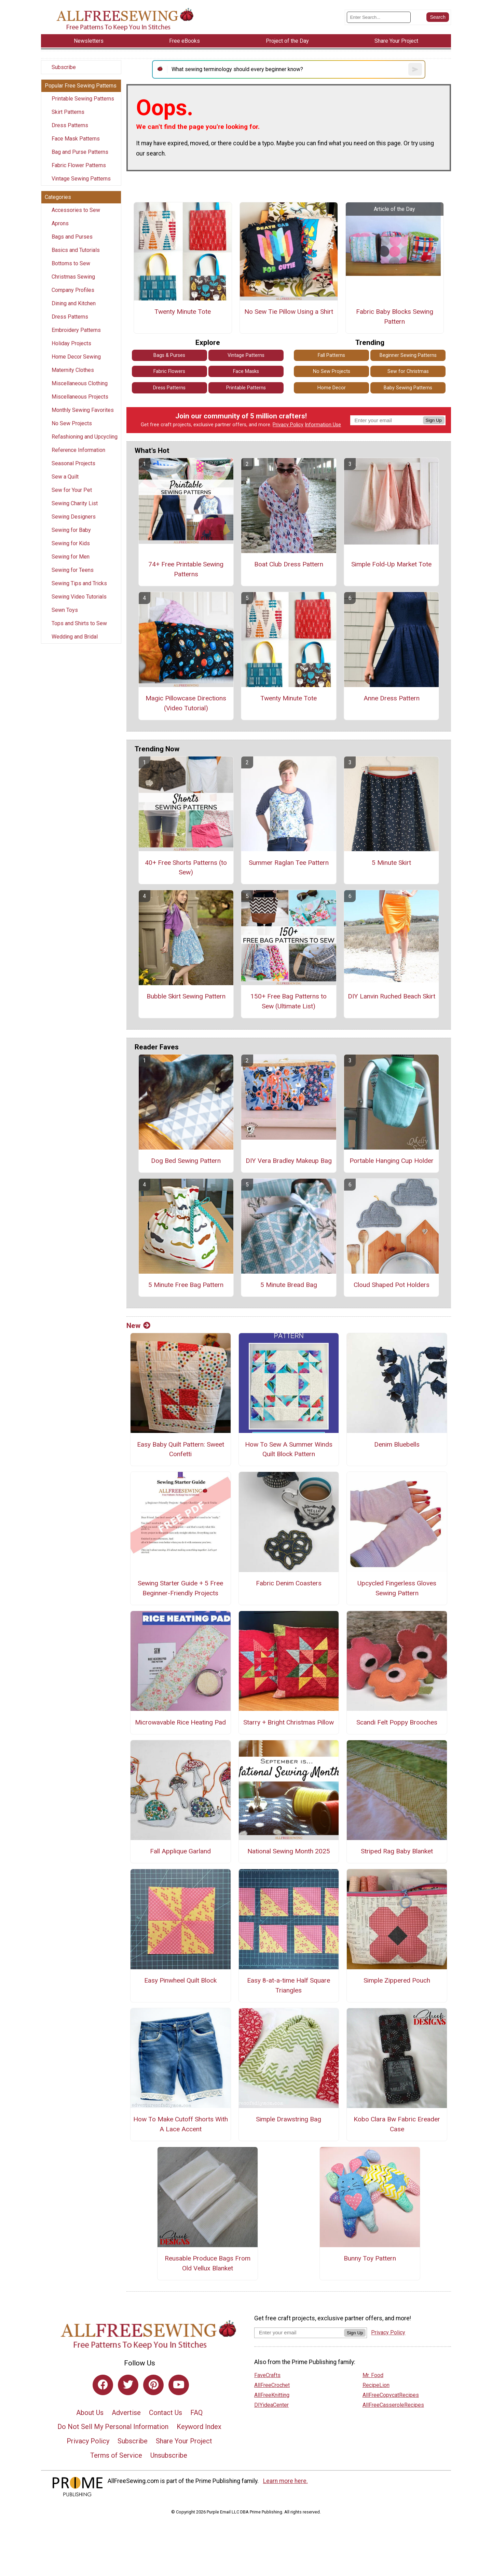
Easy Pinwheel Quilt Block (180, 1980)
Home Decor (331, 388)
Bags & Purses (169, 355)
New (138, 1325)
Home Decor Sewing (76, 356)
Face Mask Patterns (76, 138)
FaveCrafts (267, 2375)
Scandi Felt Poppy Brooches (396, 1722)
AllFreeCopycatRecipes (391, 2395)
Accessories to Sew (76, 210)
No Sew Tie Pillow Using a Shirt (288, 312)
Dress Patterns (70, 125)
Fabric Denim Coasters (289, 1583)
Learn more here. (285, 2481)
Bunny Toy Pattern (370, 2258)
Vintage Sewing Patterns (81, 178)
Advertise (126, 2413)
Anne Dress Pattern (392, 698)
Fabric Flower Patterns (79, 165)
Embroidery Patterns (76, 330)
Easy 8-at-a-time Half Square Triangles (288, 1985)
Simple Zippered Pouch (397, 1980)
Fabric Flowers (169, 371)
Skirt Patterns (68, 112)
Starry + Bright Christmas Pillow (288, 1722)
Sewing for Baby (71, 530)
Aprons (60, 223)
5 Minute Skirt (391, 863)
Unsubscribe (168, 2455)
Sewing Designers (74, 516)
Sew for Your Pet (72, 490)
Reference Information (78, 450)
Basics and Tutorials (76, 250)
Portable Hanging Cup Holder (392, 1161)
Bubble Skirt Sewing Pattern (186, 996)
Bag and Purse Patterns (80, 152)
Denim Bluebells (397, 1444)
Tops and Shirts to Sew (79, 623)
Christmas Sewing (73, 276)
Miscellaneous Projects (80, 396)
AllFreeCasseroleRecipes (393, 2405)
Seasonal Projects (73, 463)
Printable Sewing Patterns (83, 98)
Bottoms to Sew (71, 263)
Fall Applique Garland (180, 1851)
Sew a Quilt (65, 476)
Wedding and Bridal (75, 636)
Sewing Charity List (75, 503)
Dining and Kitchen (74, 303)
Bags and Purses (72, 236)
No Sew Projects (72, 423)
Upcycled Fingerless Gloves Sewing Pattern (396, 1588)
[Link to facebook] (103, 2385)
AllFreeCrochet (272, 2385)
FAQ (196, 2413)
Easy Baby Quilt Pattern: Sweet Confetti (180, 1449)
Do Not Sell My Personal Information (112, 2427)
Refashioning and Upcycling (85, 436)
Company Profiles (73, 290)
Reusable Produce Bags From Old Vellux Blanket (207, 2263)
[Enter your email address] (299, 2332)
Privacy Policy (288, 425)
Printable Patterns (246, 388)
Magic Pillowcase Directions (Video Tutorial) (186, 703)
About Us (90, 2413)
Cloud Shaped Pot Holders (391, 1285)
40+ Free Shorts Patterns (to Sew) (186, 867)
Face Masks (246, 371)
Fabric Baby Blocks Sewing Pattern (394, 316)
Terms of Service (116, 2455)
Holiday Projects (71, 343)
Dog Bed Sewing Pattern (186, 1161)
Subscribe (64, 67)
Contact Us (165, 2413)
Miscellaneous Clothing (80, 383)
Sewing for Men (71, 556)
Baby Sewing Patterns (408, 388)
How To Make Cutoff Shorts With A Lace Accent (180, 2124)
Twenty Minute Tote (182, 312)
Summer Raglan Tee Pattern (289, 863)
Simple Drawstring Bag (288, 2119)
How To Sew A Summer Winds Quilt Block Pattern (288, 1449)
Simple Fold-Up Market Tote (391, 564)
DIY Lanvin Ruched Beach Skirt (391, 996)
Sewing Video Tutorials (79, 596)
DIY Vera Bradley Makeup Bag (289, 1161)
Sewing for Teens (73, 570)
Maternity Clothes (73, 370)
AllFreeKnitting (271, 2395)
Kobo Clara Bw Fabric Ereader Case (397, 2124)
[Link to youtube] (178, 2385)
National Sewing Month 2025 (288, 1851)
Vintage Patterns (246, 355)
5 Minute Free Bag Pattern (185, 1285)
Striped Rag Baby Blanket (397, 1851)
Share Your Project (184, 2441)
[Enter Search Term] (379, 17)
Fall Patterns (331, 355)
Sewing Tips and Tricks (79, 583)
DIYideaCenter (271, 2405)
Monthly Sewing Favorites (83, 410)
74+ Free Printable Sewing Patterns (185, 569)
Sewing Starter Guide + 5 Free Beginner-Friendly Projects (180, 1588)
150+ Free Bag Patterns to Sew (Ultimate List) (288, 1001)
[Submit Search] (437, 17)
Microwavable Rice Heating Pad (180, 1722)
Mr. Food (373, 2375)
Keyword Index (199, 2427)
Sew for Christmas (408, 371)
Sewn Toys (65, 610)
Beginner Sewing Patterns (408, 355)
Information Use (323, 425)
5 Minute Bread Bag (288, 1285)
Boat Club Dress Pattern (288, 564)
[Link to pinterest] (153, 2385)
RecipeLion (376, 2385)
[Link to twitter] (128, 2385)
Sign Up (434, 420)
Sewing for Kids (71, 543)
